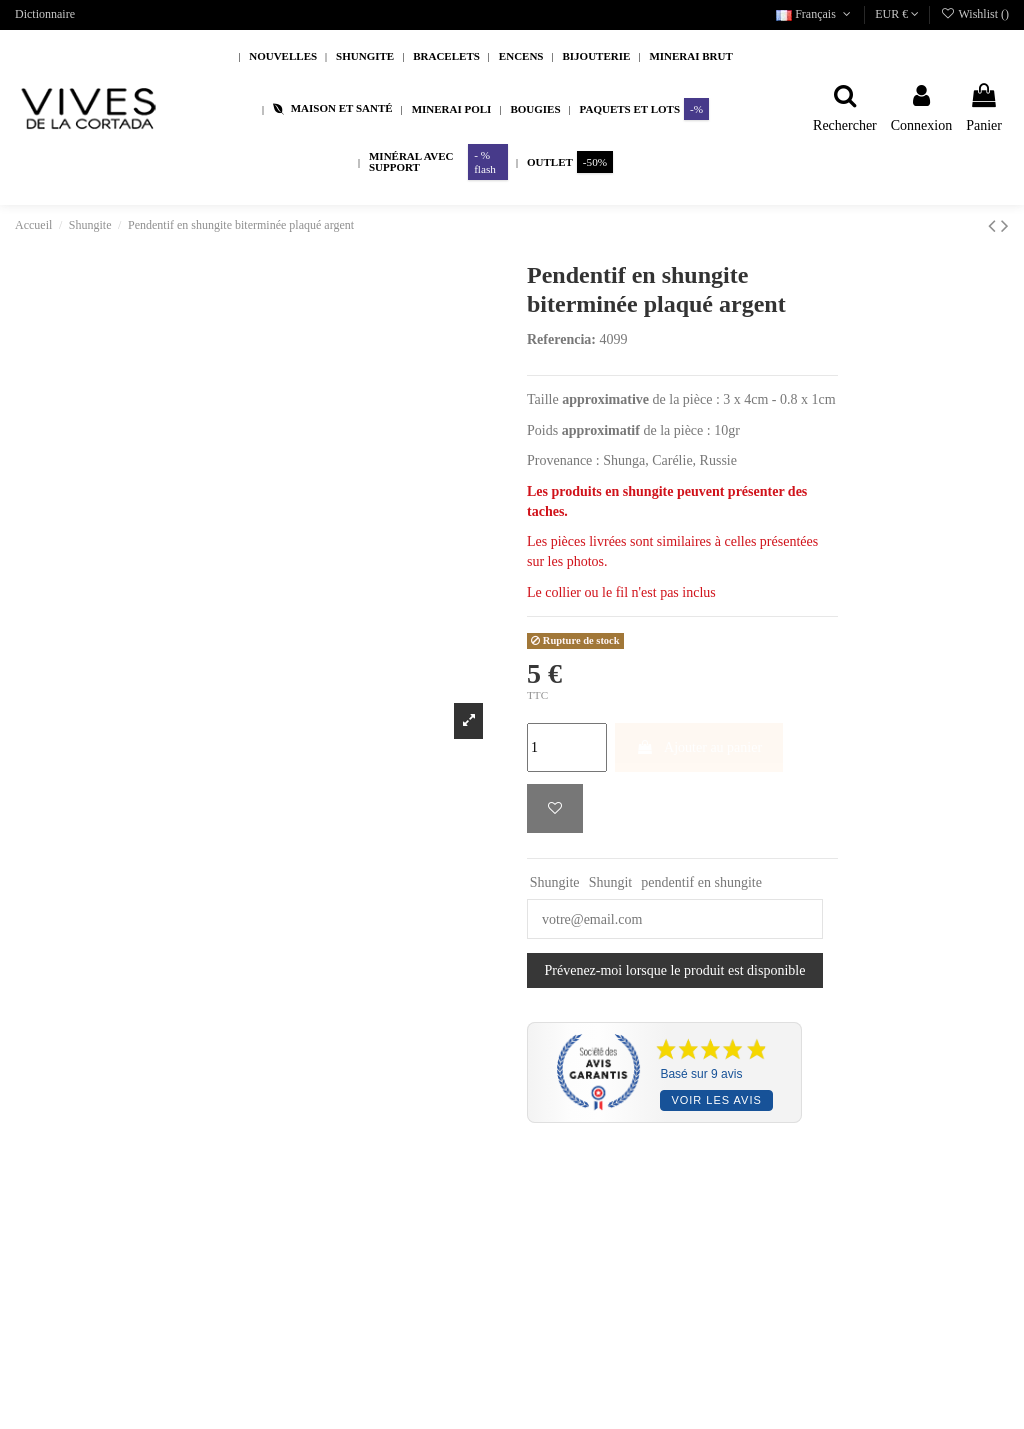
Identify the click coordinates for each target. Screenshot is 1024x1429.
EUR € (897, 14)
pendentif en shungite (701, 882)
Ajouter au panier (699, 747)
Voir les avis (716, 1100)
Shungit (611, 882)
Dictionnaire (45, 14)
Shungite (555, 882)
